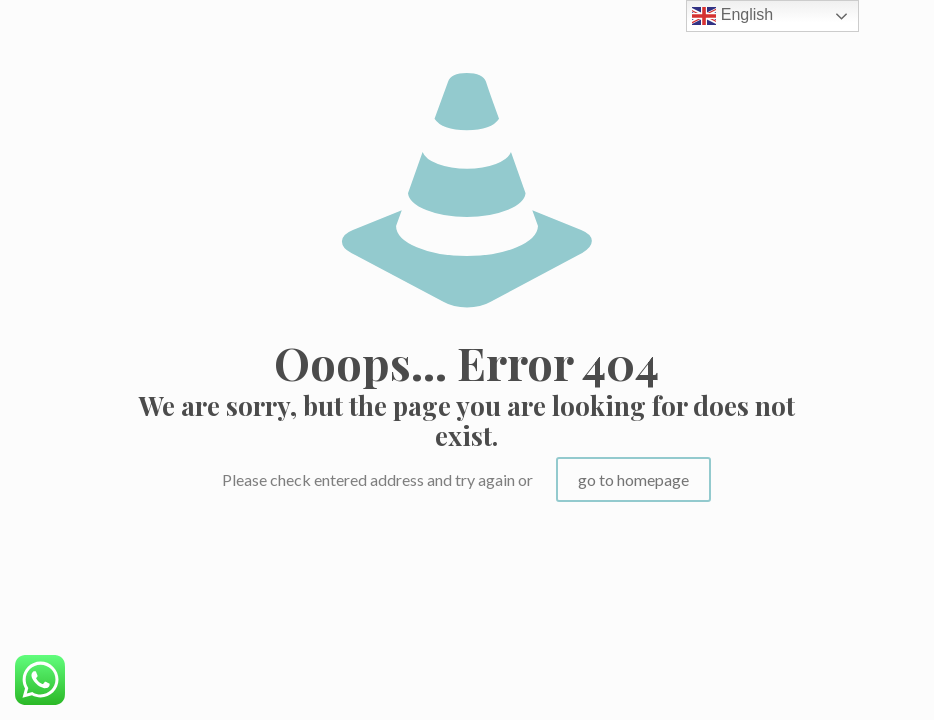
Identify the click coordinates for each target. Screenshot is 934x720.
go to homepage (633, 479)
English (732, 16)
